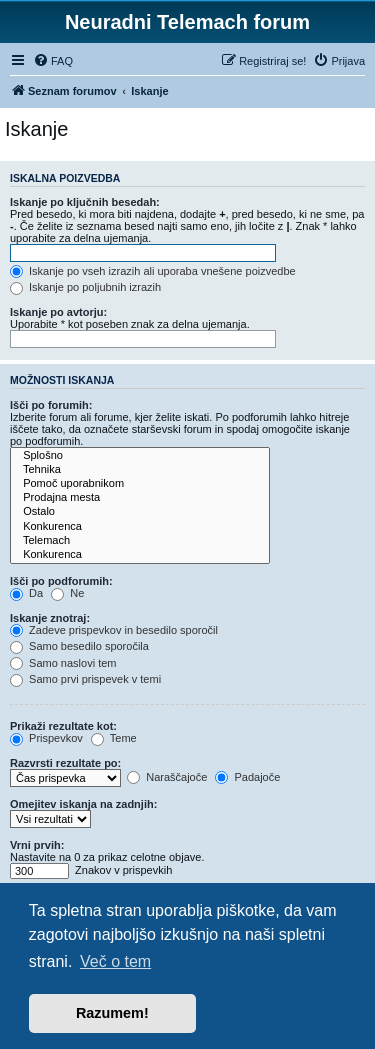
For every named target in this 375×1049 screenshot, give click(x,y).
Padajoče (247, 777)
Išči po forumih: (51, 405)
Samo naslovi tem (63, 663)
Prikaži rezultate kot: (63, 726)
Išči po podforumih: (61, 581)
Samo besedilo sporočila (79, 646)
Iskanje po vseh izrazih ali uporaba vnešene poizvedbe (153, 271)
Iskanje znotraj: (50, 618)
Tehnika (140, 470)
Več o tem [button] (115, 961)
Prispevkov (46, 738)
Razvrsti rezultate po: (65, 763)
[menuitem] (53, 61)
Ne (67, 593)
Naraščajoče (167, 777)
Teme (114, 738)
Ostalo (140, 512)
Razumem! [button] (112, 1013)
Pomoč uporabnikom (140, 484)
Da (26, 593)
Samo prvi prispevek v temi (85, 679)
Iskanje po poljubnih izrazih (85, 287)
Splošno (140, 456)
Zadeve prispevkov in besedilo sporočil (114, 630)
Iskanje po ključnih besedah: (85, 202)
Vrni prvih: (37, 845)
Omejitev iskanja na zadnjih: (83, 804)
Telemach (140, 541)
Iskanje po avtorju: (58, 312)
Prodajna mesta (140, 498)
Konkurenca (140, 527)
